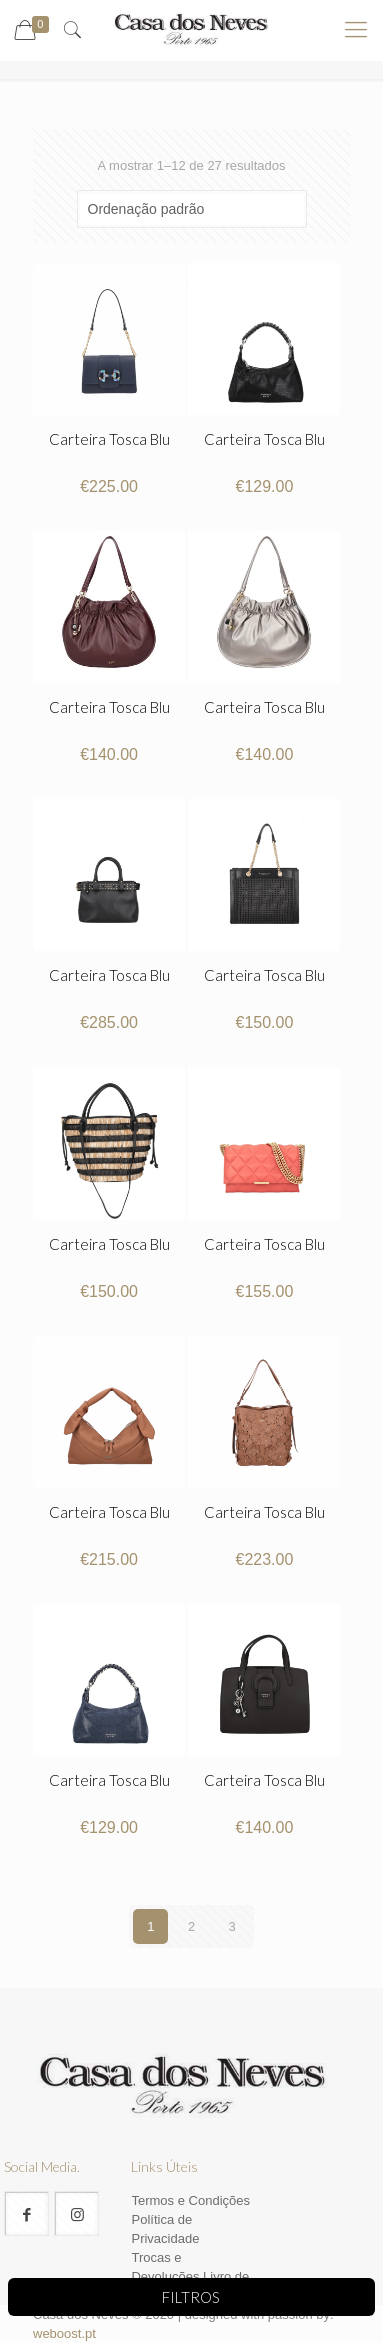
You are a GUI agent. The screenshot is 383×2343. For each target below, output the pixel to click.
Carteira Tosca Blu (109, 439)
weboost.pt (64, 2333)
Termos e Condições (190, 2200)
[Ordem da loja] (192, 209)
